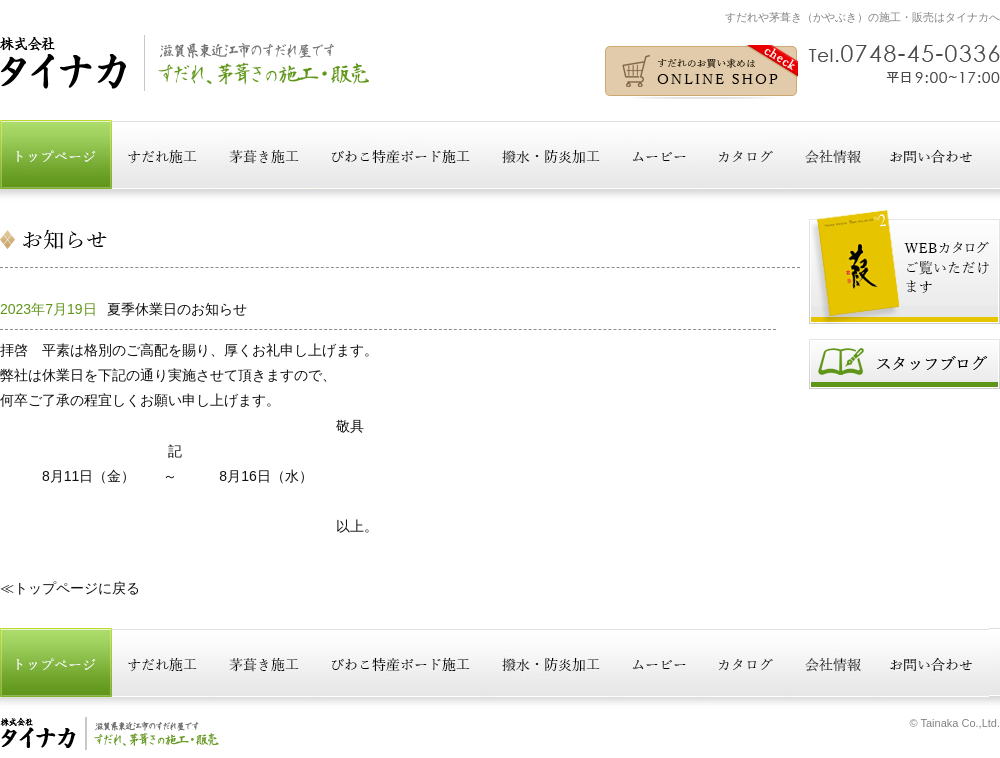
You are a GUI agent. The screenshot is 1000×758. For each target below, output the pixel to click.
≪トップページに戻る (70, 588)
